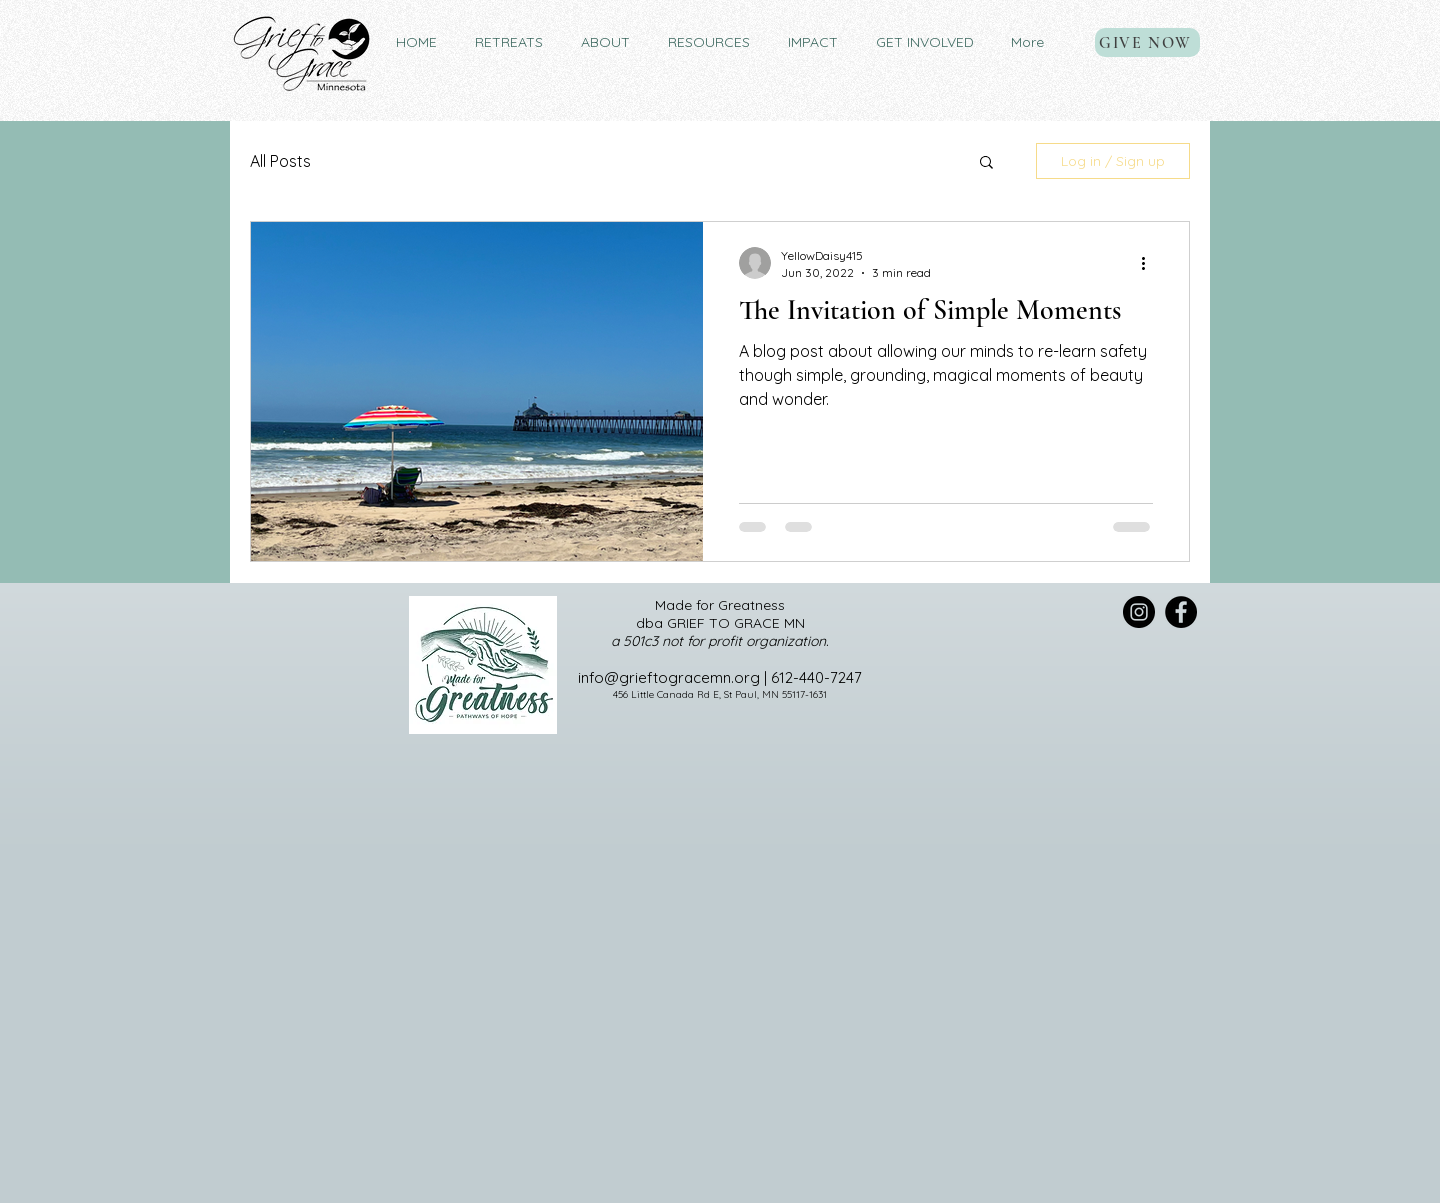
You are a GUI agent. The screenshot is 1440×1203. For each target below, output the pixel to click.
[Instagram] (1139, 612)
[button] (509, 42)
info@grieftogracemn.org (669, 677)
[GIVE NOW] (1147, 42)
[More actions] (1150, 263)
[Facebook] (1181, 612)
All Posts (280, 161)
